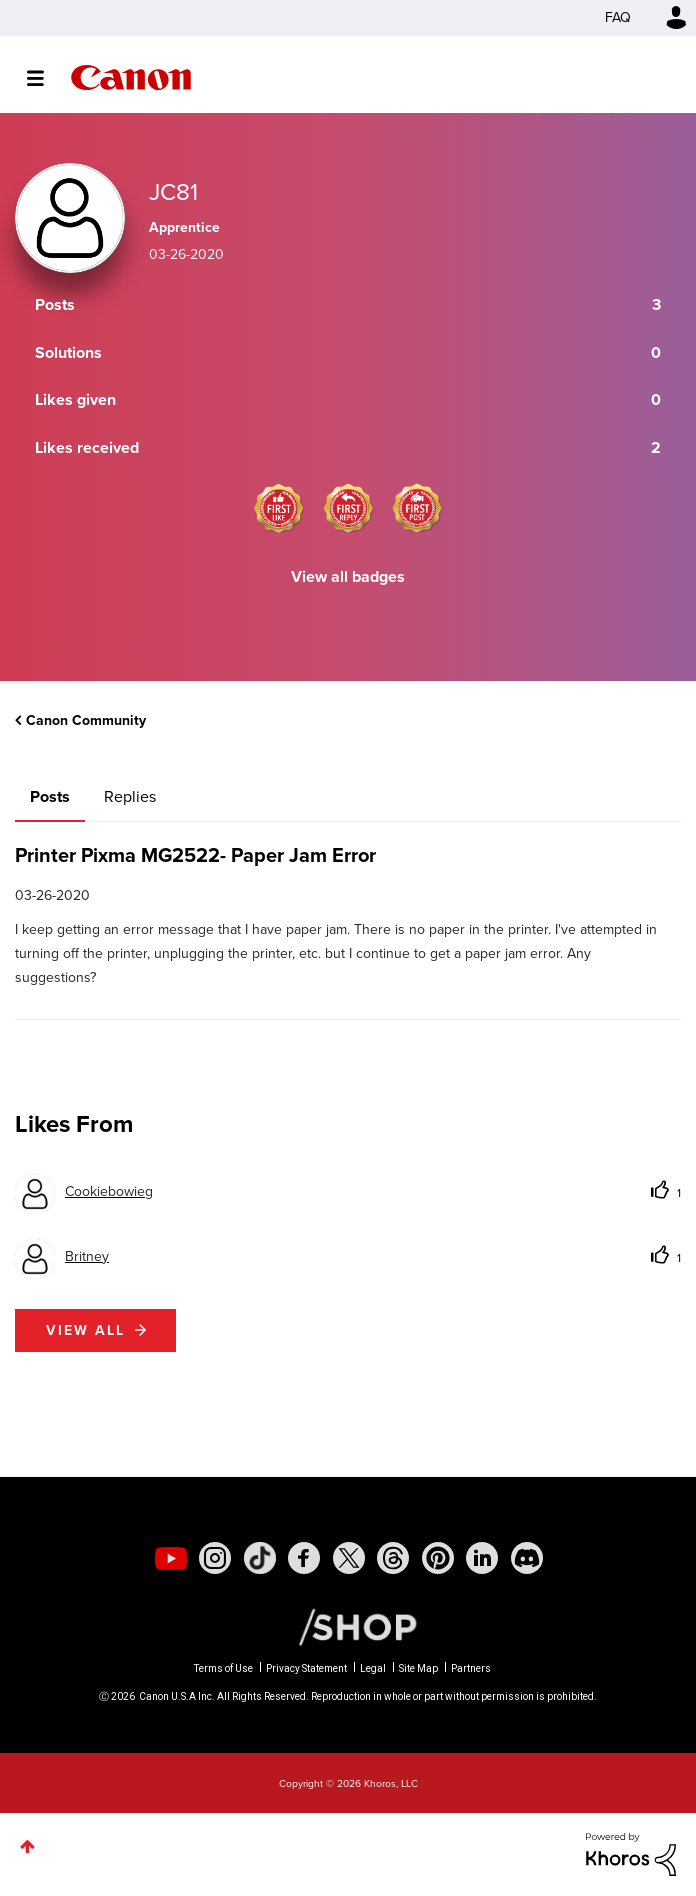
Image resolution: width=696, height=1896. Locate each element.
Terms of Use (223, 1668)
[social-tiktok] (260, 1558)
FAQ (618, 17)
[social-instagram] (215, 1558)
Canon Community (131, 77)
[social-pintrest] (438, 1558)
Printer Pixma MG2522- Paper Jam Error (195, 855)
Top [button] (27, 1846)
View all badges (348, 576)
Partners (471, 1668)
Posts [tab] (50, 796)
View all (85, 1330)
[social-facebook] (304, 1558)
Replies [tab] (130, 796)
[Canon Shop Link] (348, 1626)
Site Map (418, 1668)
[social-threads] (393, 1558)
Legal (373, 1668)
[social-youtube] (171, 1558)
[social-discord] (527, 1558)
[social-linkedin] (482, 1558)
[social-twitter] (349, 1558)
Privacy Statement (306, 1668)
